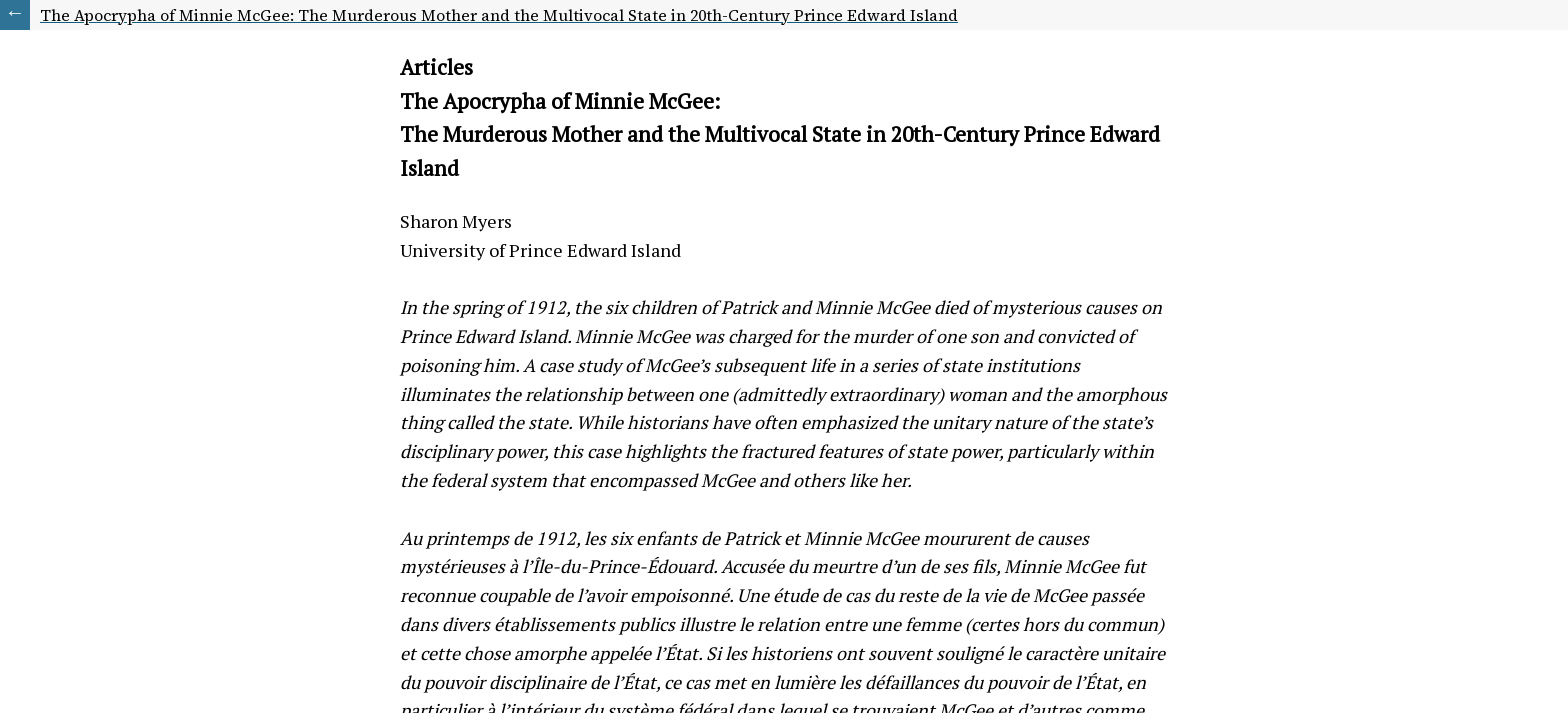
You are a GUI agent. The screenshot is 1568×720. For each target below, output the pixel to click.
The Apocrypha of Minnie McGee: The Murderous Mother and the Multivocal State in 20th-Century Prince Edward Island (499, 15)
